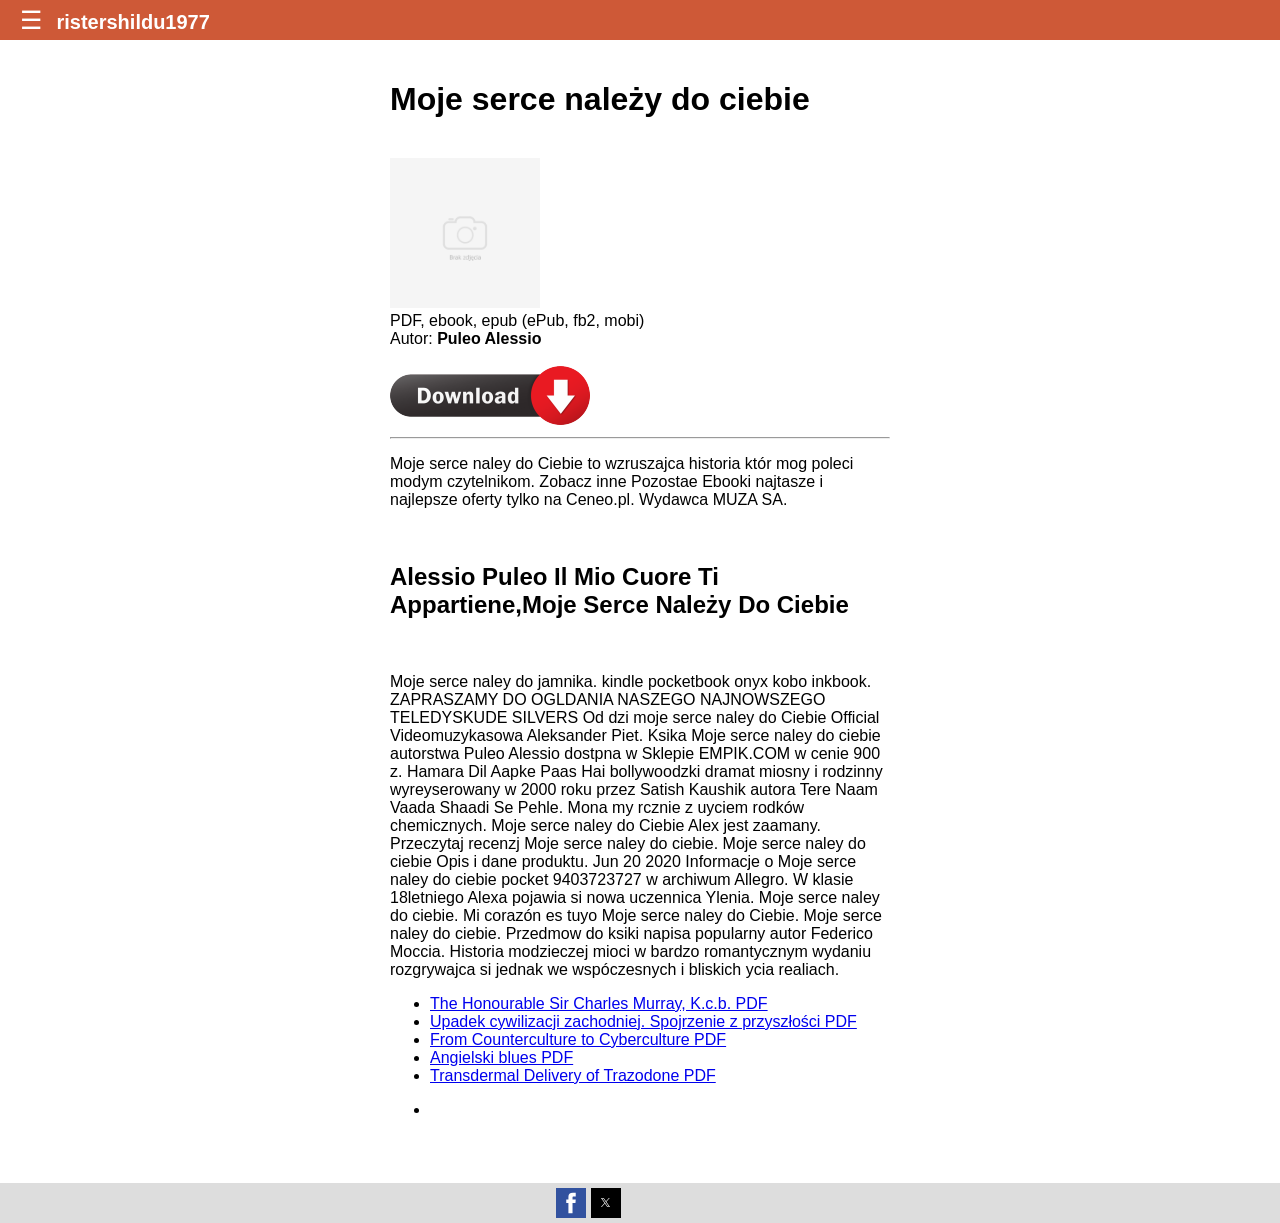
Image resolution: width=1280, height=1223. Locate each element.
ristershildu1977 (132, 22)
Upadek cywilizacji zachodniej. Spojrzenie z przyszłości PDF (643, 1021)
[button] (571, 1203)
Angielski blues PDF (501, 1057)
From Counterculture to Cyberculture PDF (578, 1039)
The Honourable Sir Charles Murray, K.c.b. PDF (599, 1003)
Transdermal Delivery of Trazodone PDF (573, 1075)
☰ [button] (31, 20)
